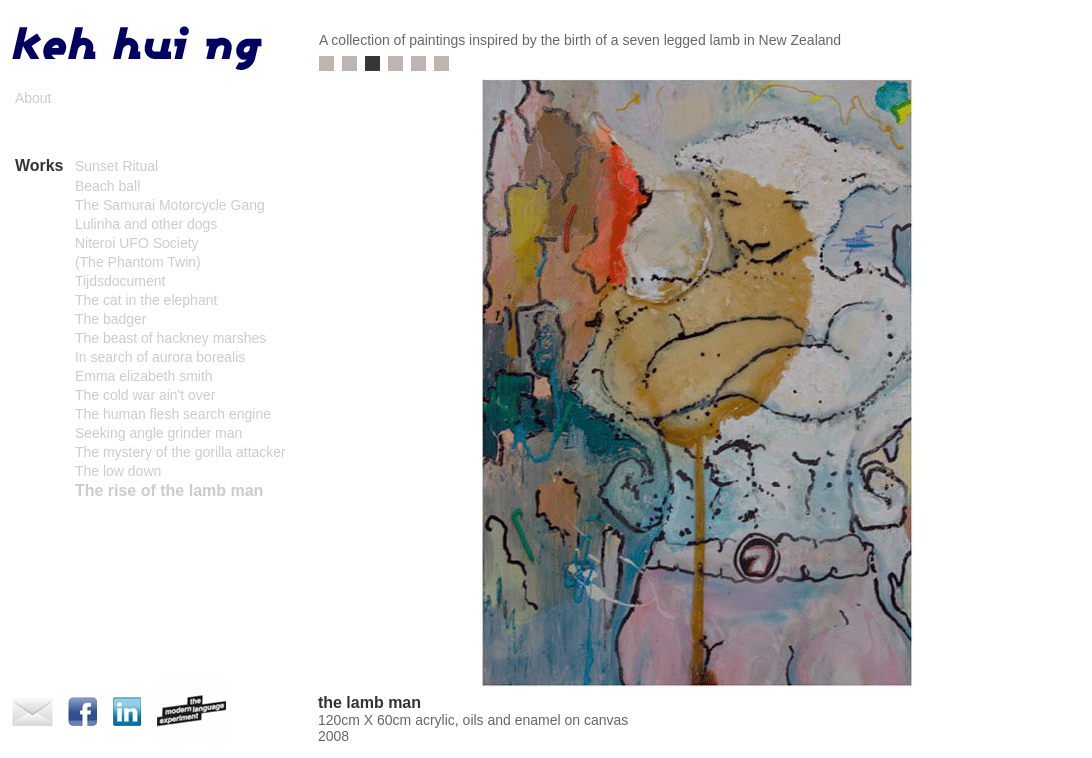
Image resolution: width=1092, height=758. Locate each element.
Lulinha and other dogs (146, 224)
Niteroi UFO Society (137, 243)
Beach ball (107, 186)
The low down (118, 471)
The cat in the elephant (146, 300)
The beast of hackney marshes (170, 338)
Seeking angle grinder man (158, 433)
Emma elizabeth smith (144, 376)
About (33, 98)
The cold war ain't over (145, 395)
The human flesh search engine (173, 414)
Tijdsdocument (120, 281)
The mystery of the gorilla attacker (180, 452)
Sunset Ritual (116, 166)
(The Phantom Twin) (138, 262)
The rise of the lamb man (169, 490)
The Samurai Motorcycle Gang (170, 205)
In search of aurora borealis (160, 357)
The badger (111, 319)
